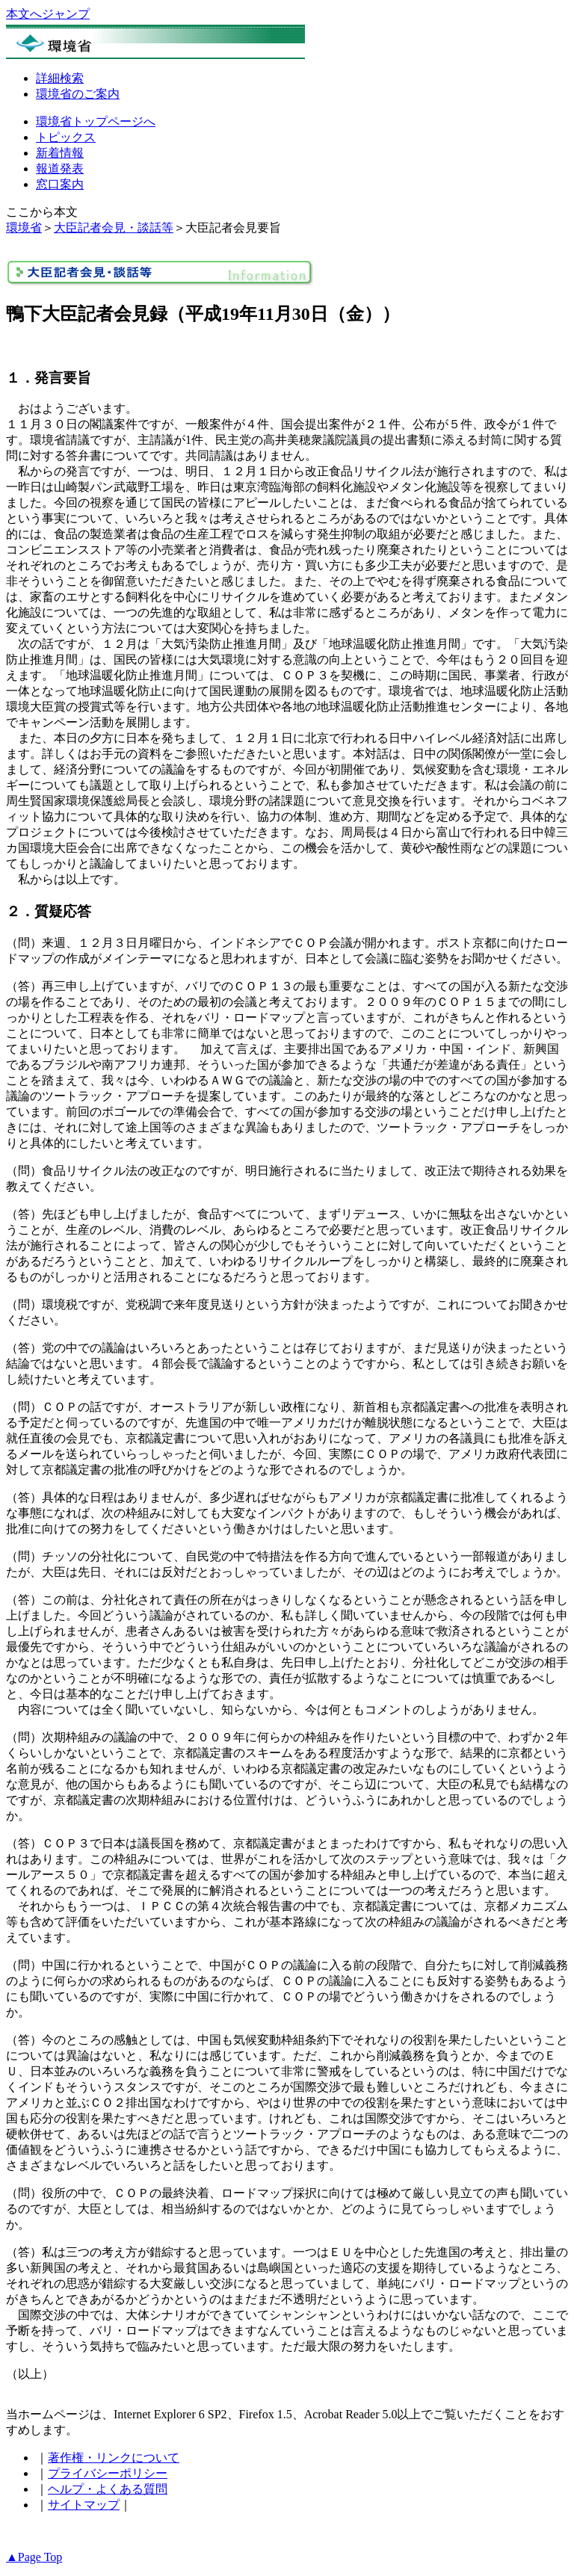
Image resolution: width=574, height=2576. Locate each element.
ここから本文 (42, 212)
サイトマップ (84, 2504)
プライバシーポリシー (107, 2473)
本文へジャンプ (48, 13)
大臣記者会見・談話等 (113, 227)
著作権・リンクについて (113, 2457)
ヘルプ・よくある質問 (107, 2489)
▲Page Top (34, 2557)
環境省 (24, 227)
